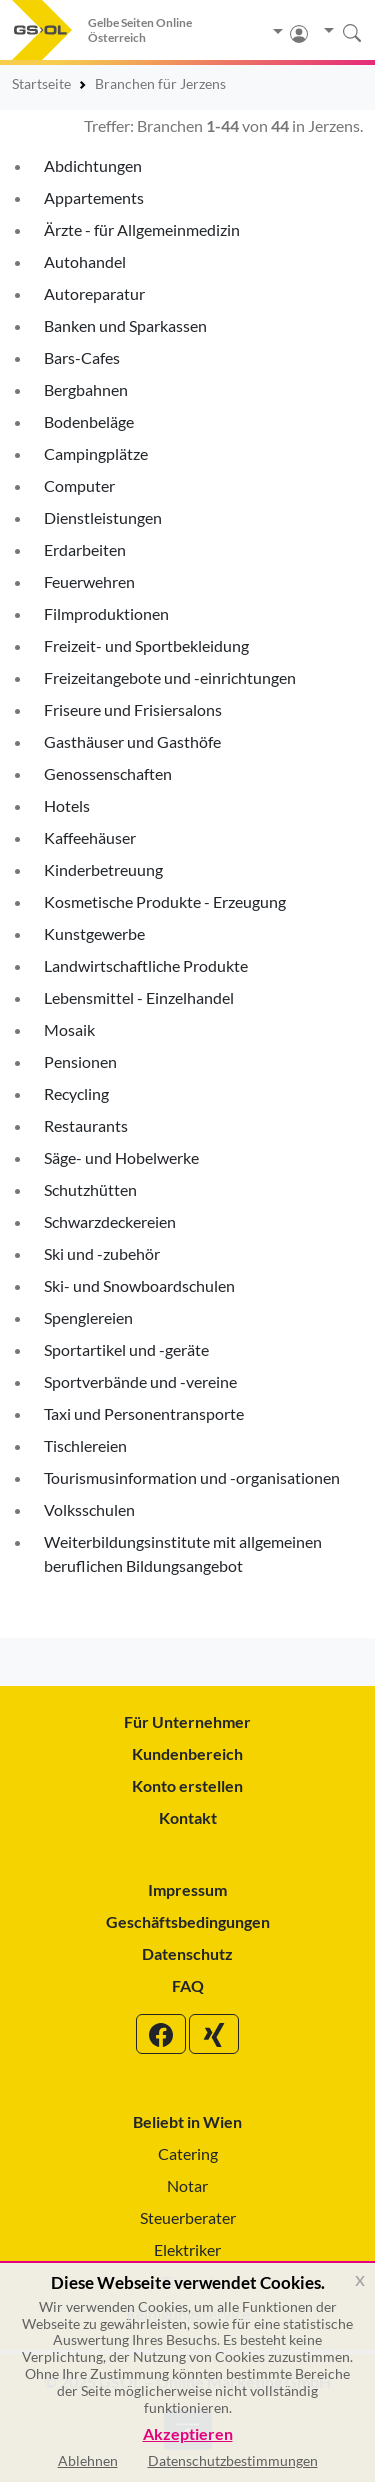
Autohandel (85, 261)
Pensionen (80, 1061)
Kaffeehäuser (90, 837)
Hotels (67, 805)
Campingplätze (96, 453)
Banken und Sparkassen (125, 325)
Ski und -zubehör (102, 1253)
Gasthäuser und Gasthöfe (132, 741)
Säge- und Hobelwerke (121, 1157)
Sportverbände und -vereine (140, 1381)
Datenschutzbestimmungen (233, 2460)
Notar (187, 2185)
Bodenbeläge (89, 421)
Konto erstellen (187, 1785)
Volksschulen (89, 1509)
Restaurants (86, 1125)
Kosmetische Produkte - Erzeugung (165, 901)
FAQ (188, 1985)
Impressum (187, 1889)
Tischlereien (85, 1445)
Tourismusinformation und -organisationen (192, 1477)
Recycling (76, 1093)
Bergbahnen (86, 389)
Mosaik (69, 1029)
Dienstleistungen (103, 517)
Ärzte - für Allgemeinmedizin (142, 229)
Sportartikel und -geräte (126, 1349)
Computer (79, 485)
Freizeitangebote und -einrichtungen (170, 677)
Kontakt (188, 1817)
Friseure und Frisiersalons (133, 709)
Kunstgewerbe (94, 933)
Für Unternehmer (187, 1721)
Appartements (94, 197)
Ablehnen (88, 2460)
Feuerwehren (89, 581)
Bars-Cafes (82, 357)
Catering (188, 2153)
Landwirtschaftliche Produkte (146, 965)
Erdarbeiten (85, 549)
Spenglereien (88, 1317)
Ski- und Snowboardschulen (139, 1285)
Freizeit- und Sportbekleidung (146, 645)
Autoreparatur (94, 293)
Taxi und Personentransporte (144, 1413)
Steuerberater (188, 2217)
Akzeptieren (188, 2434)
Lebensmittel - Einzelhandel (139, 997)
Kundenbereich (187, 1753)
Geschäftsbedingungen (188, 1921)
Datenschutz (187, 1953)
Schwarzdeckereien (110, 1221)
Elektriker (187, 2249)
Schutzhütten (90, 1189)
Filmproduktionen (106, 613)
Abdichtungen (93, 165)
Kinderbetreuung (103, 869)
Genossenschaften (108, 773)
